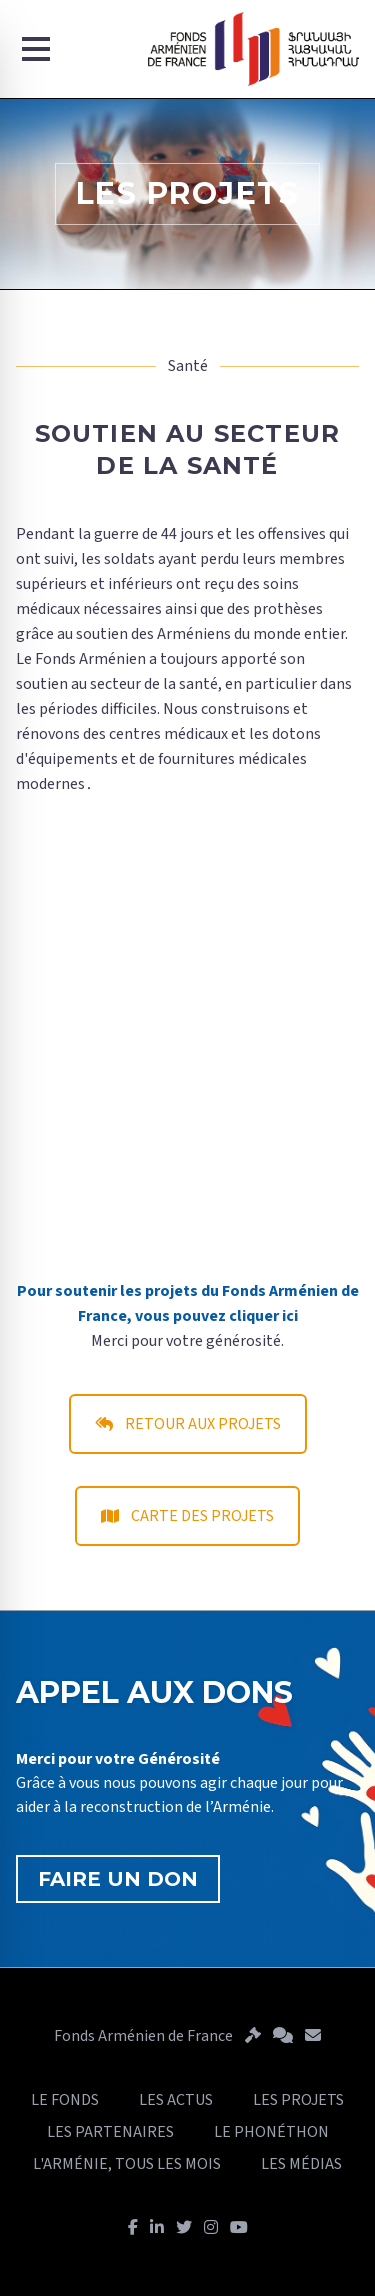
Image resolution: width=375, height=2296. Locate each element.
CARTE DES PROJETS (187, 1516)
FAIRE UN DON (118, 1879)
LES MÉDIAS (301, 2164)
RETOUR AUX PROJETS (188, 1424)
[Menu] (36, 49)
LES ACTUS (176, 2100)
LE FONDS (65, 2100)
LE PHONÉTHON (271, 2132)
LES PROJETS (298, 2100)
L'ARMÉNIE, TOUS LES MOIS (127, 2164)
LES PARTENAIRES (110, 2132)
